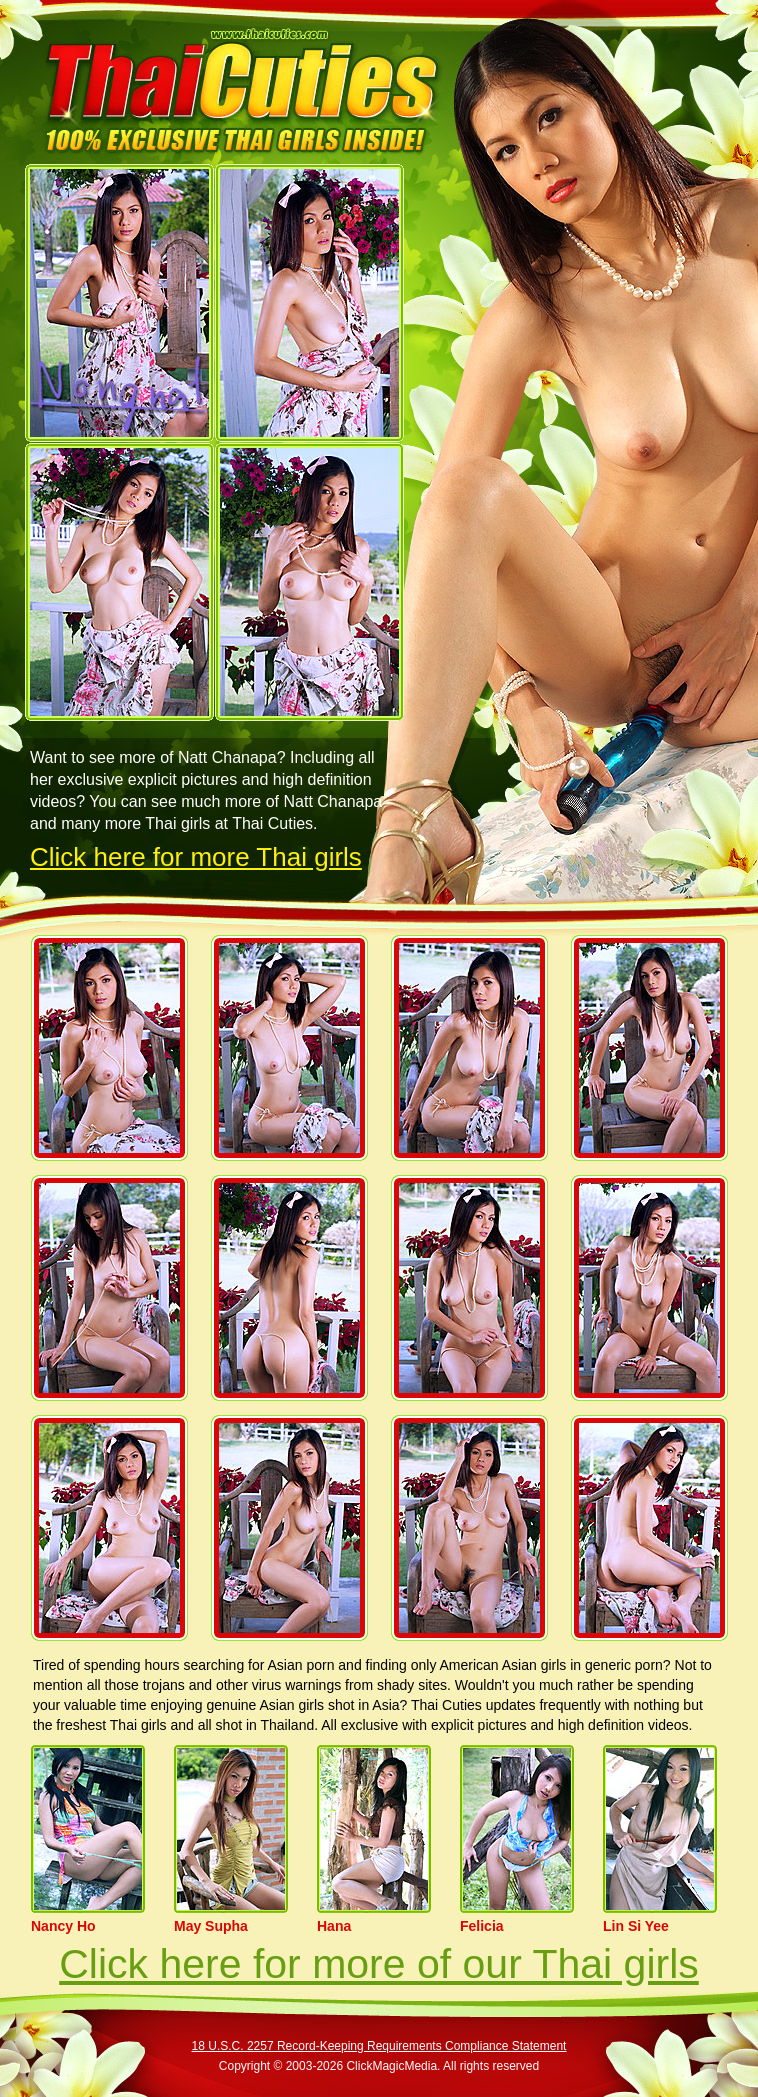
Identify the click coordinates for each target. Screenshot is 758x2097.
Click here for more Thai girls (196, 857)
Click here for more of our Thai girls (379, 1964)
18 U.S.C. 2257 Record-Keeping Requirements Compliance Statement (379, 2046)
